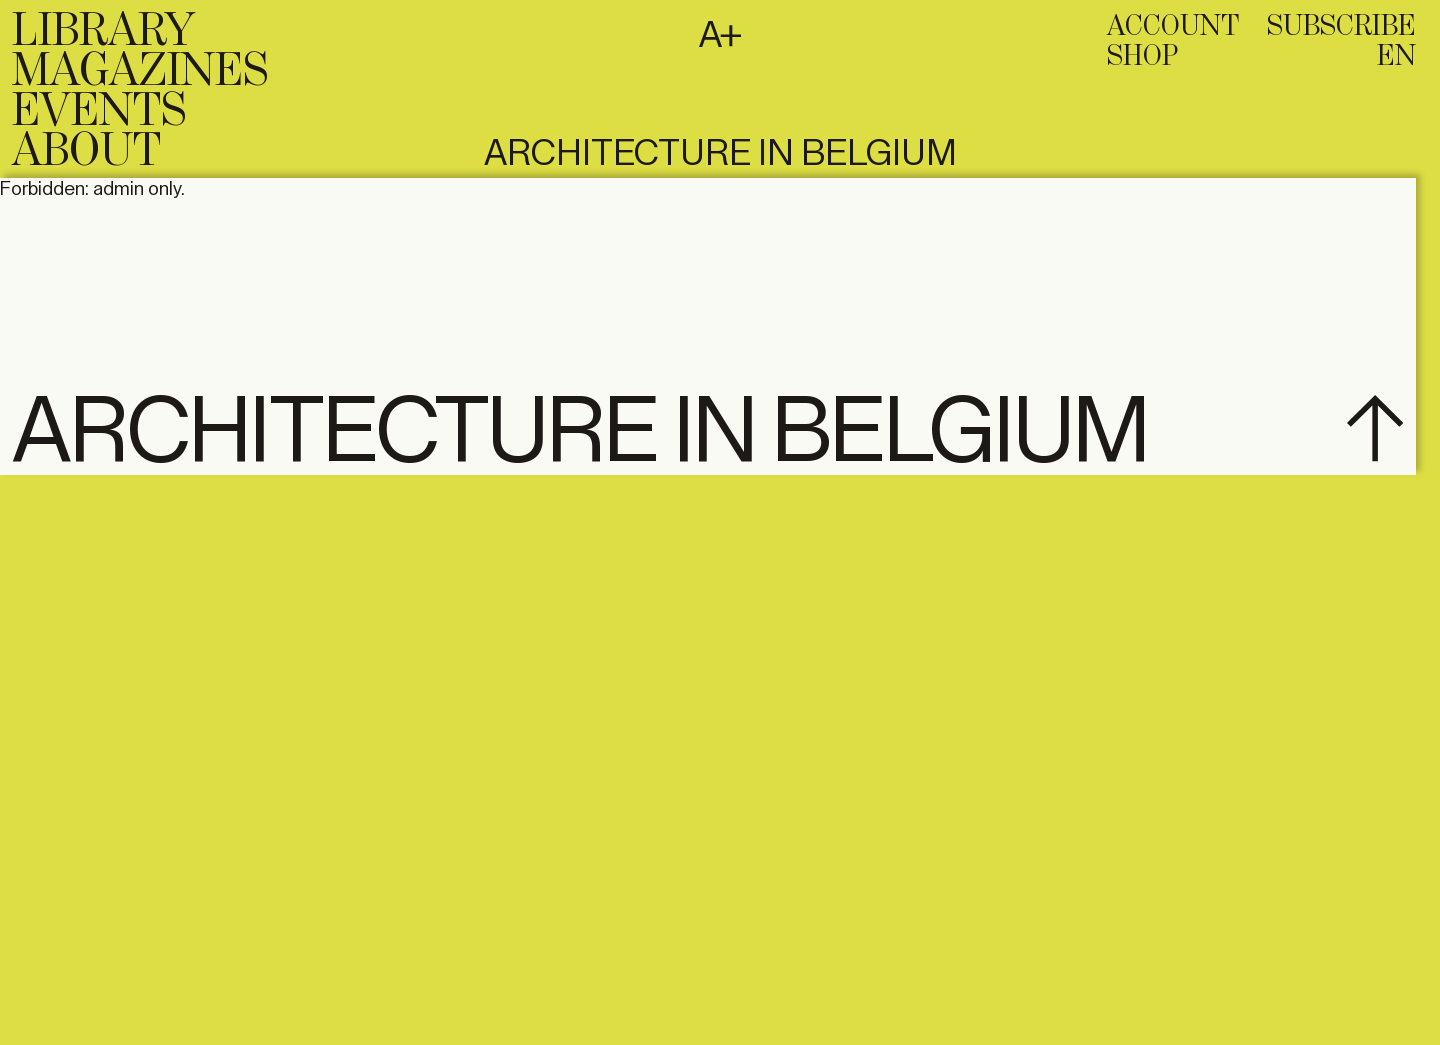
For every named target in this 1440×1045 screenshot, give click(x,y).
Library (103, 32)
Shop (1142, 57)
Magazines (140, 72)
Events (99, 112)
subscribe (1341, 27)
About (86, 152)
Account (1173, 27)
